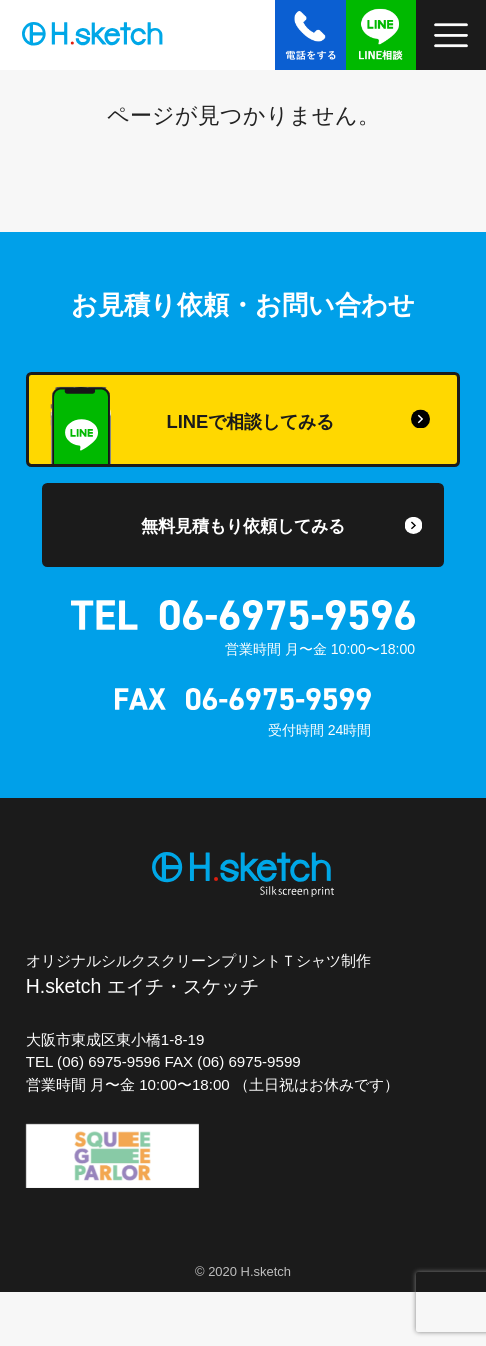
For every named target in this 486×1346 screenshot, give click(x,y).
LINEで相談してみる (192, 426)
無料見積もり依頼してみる (243, 526)
